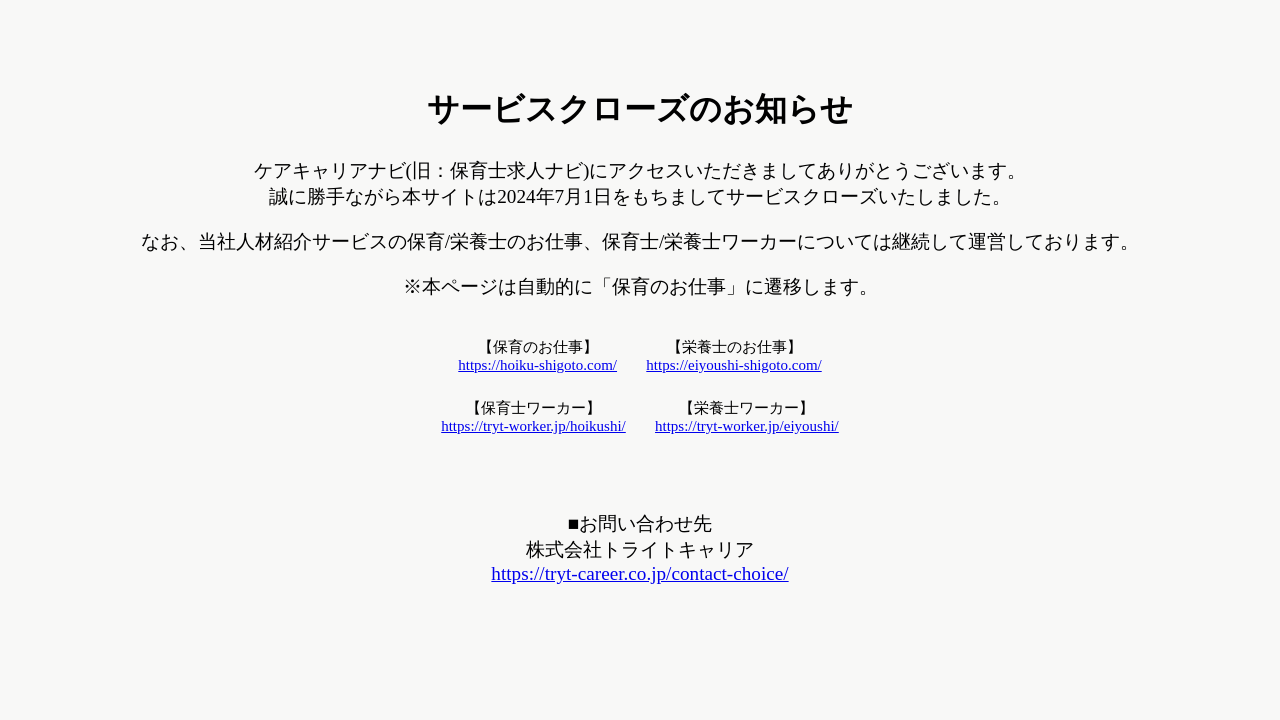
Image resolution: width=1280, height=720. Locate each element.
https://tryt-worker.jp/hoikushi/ (533, 426)
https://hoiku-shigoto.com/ (537, 365)
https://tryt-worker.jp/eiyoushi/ (747, 426)
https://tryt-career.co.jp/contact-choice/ (639, 573)
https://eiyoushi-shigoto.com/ (733, 365)
